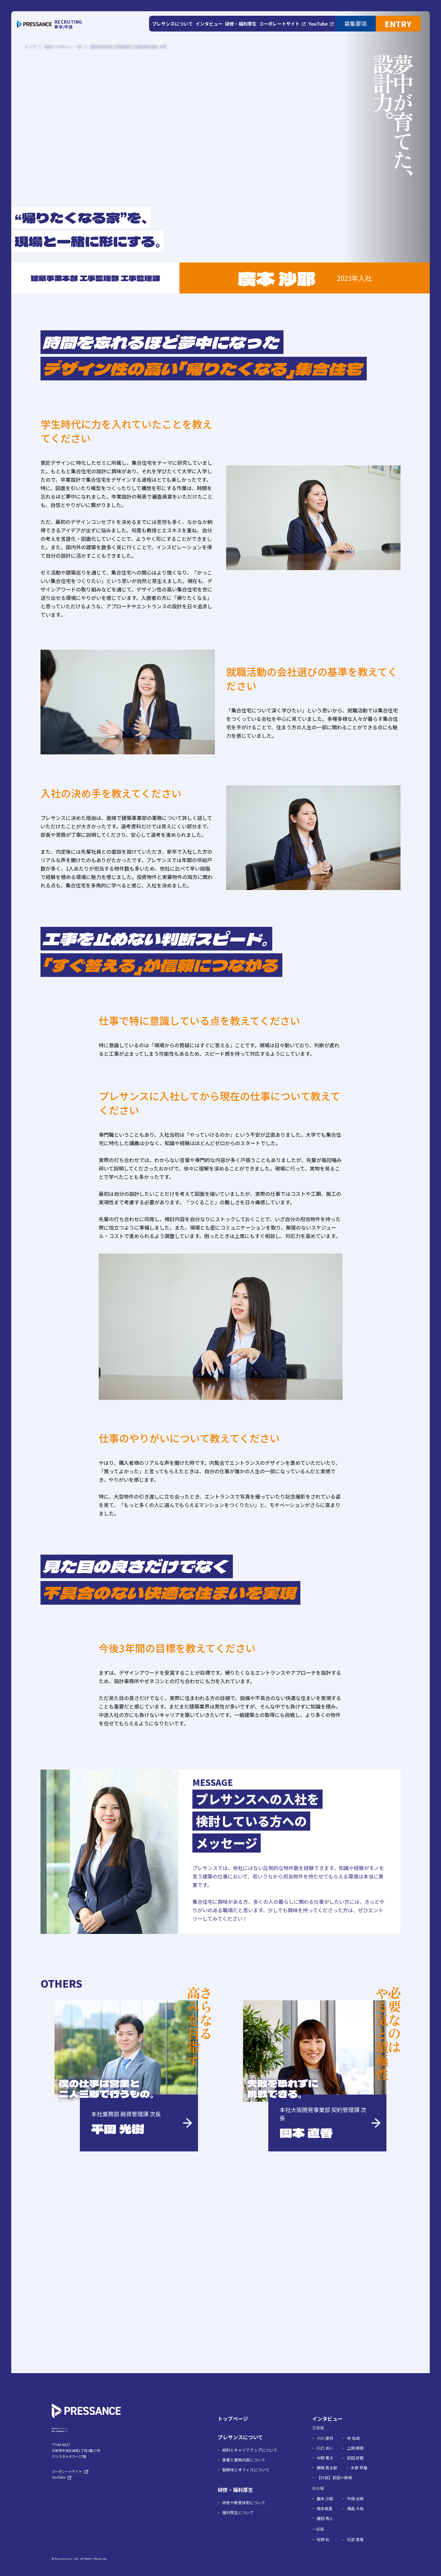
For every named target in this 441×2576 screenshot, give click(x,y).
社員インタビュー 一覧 (63, 46)
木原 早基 (359, 2478)
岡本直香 (324, 2519)
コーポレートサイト (279, 23)
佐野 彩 (323, 2550)
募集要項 (355, 23)
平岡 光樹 (355, 2509)
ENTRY (398, 23)
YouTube (317, 23)
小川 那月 (325, 2449)
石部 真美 (355, 2550)
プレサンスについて (240, 2447)
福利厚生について (238, 2523)
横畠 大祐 (355, 2519)
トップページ (233, 2429)
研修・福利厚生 (239, 23)
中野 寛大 (325, 2468)
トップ (30, 46)
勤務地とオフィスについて (245, 2480)
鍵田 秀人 (325, 2529)
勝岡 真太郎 (327, 2478)
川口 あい (325, 2458)
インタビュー (208, 23)
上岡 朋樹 (355, 2458)
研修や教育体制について (244, 2513)
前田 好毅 (355, 2468)
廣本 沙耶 (325, 2509)
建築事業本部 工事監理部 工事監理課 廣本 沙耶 (128, 46)
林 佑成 (353, 2449)
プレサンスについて (172, 23)
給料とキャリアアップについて (249, 2460)
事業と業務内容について (244, 2470)
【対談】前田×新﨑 (334, 2488)
